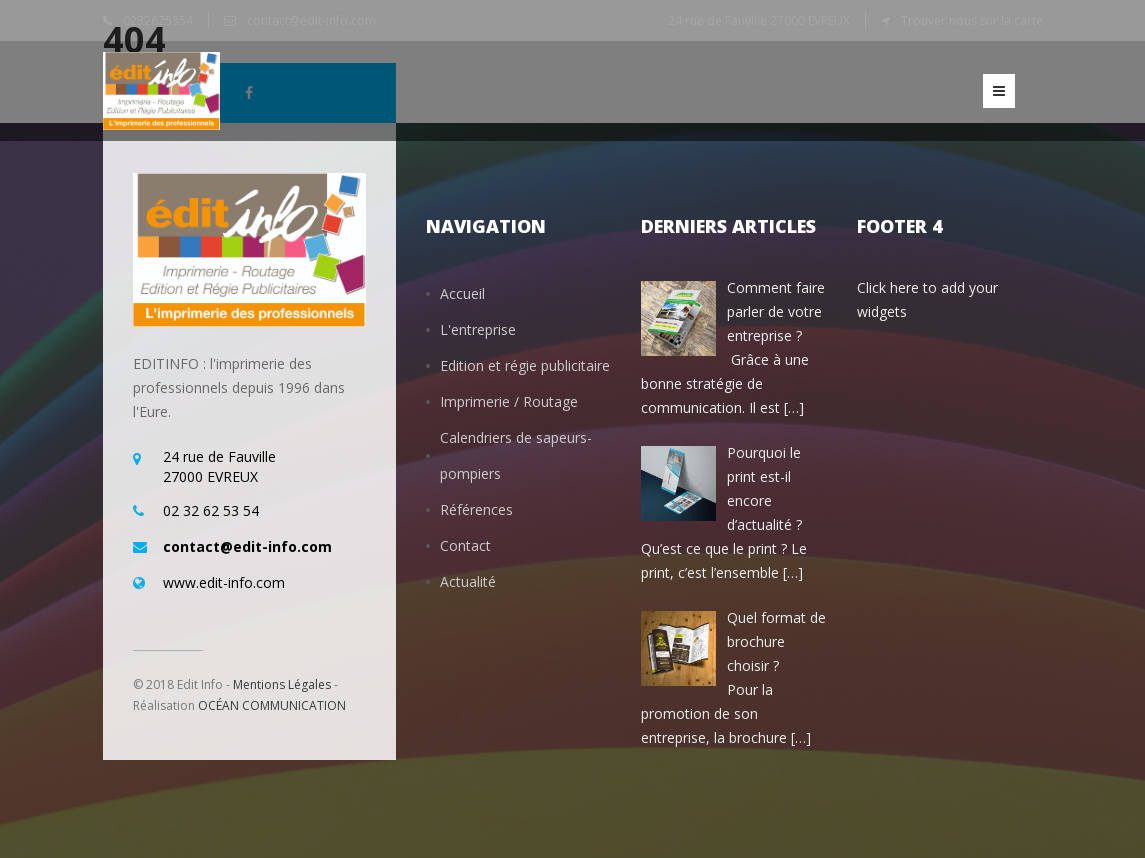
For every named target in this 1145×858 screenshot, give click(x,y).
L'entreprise (478, 329)
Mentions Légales (282, 684)
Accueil (462, 293)
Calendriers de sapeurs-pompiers (516, 455)
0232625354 (148, 20)
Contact (465, 545)
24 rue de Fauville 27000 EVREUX (759, 20)
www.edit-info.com (224, 582)
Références (476, 509)
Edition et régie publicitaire (525, 365)
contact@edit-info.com (300, 20)
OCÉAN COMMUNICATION (272, 705)
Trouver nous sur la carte (962, 20)
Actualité (468, 581)
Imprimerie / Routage (509, 401)
